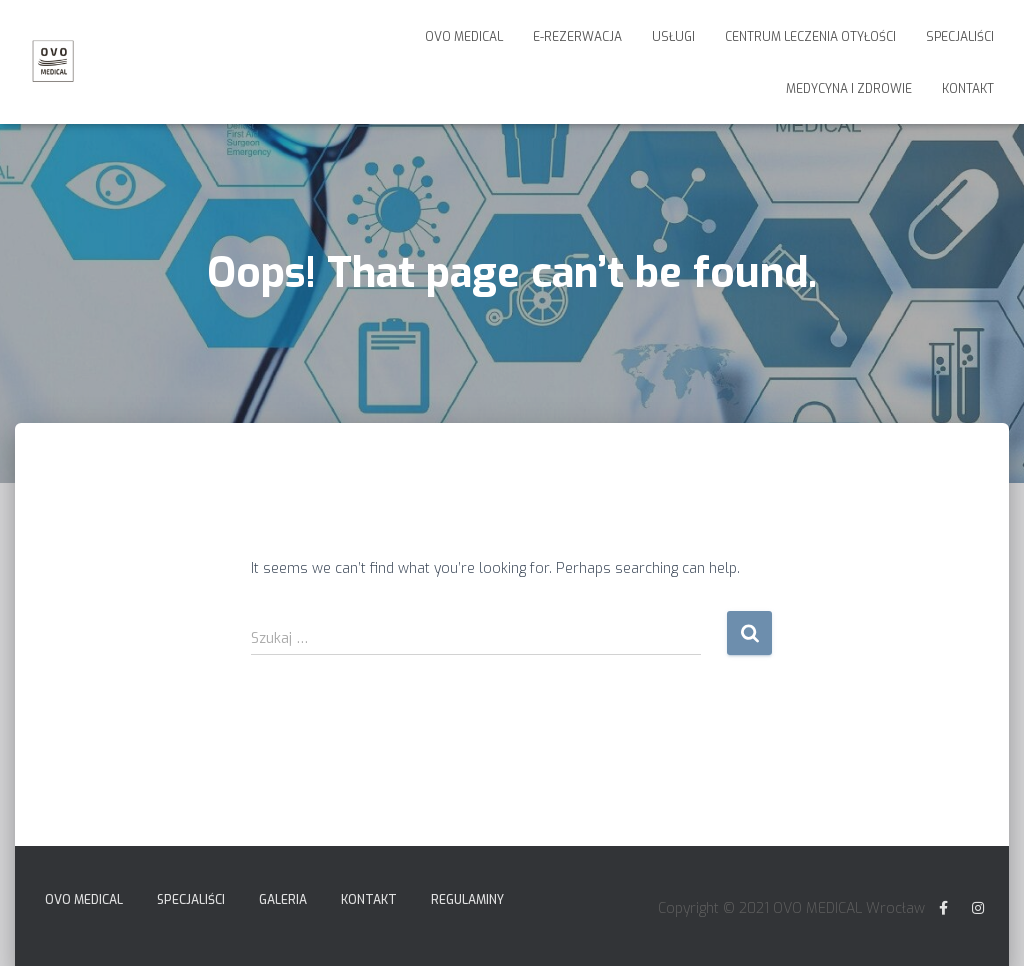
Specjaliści (960, 37)
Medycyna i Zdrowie (849, 89)
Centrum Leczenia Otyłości (810, 37)
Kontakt (968, 89)
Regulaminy (467, 900)
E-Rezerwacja (577, 37)
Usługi (673, 37)
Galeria (283, 900)
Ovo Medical (464, 37)
